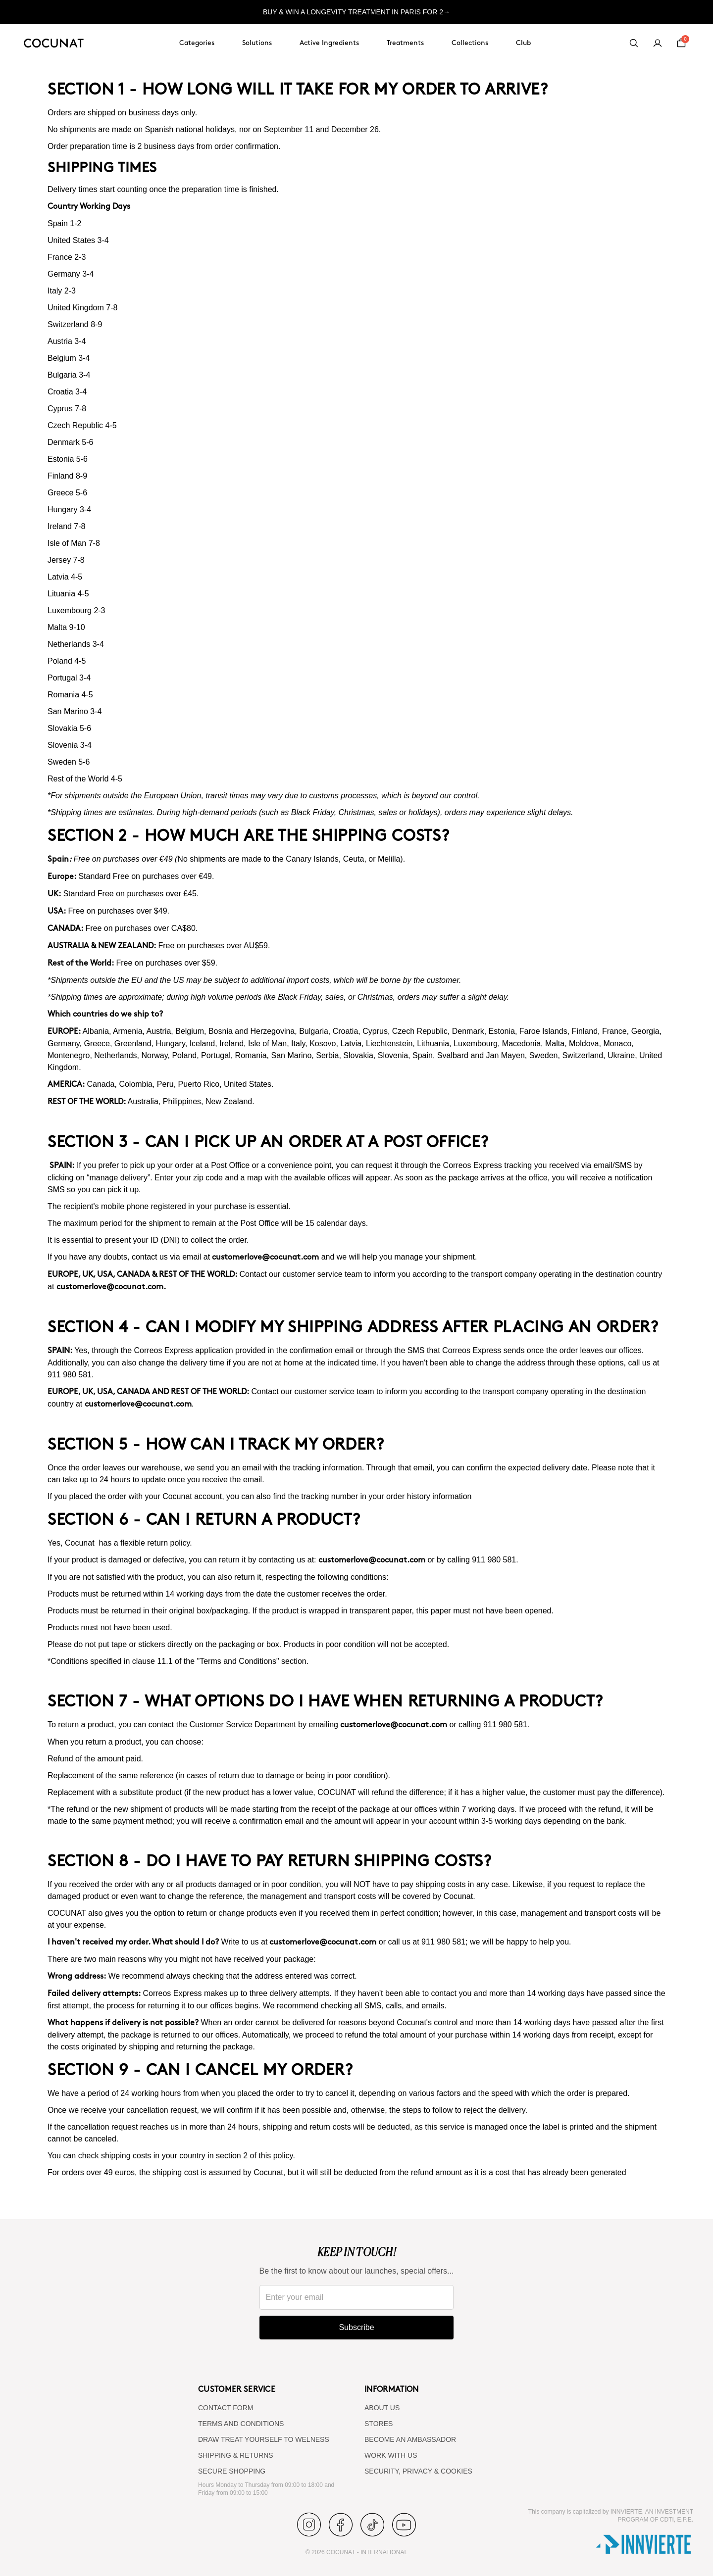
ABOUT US (382, 2408)
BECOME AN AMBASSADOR (410, 2439)
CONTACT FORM (225, 2408)
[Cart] (681, 43)
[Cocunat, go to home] (54, 43)
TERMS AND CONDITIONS (241, 2424)
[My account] (657, 43)
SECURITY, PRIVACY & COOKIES (418, 2471)
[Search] (634, 43)
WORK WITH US (390, 2455)
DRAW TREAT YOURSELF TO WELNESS (263, 2439)
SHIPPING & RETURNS (235, 2455)
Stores (378, 2424)
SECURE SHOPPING (231, 2471)
